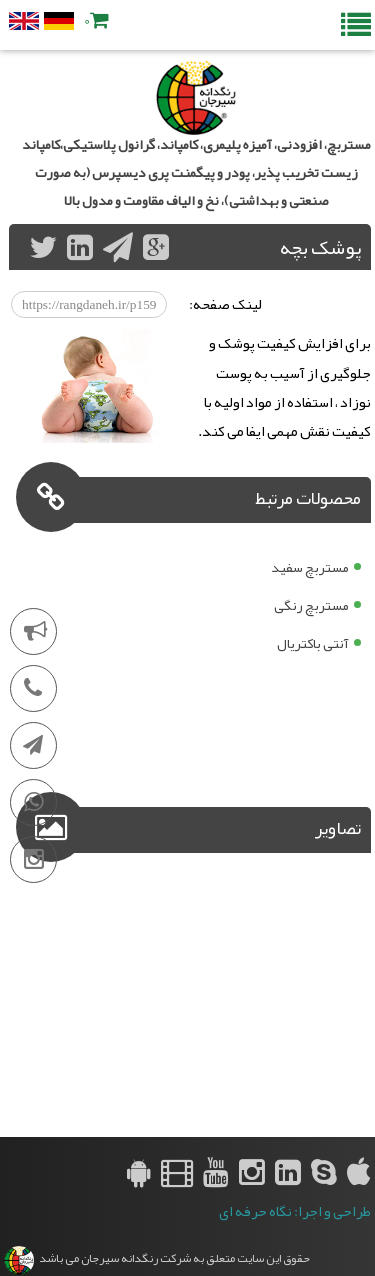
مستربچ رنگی (311, 605)
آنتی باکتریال (313, 643)
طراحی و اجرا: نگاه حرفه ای (295, 1211)
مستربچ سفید (310, 567)
